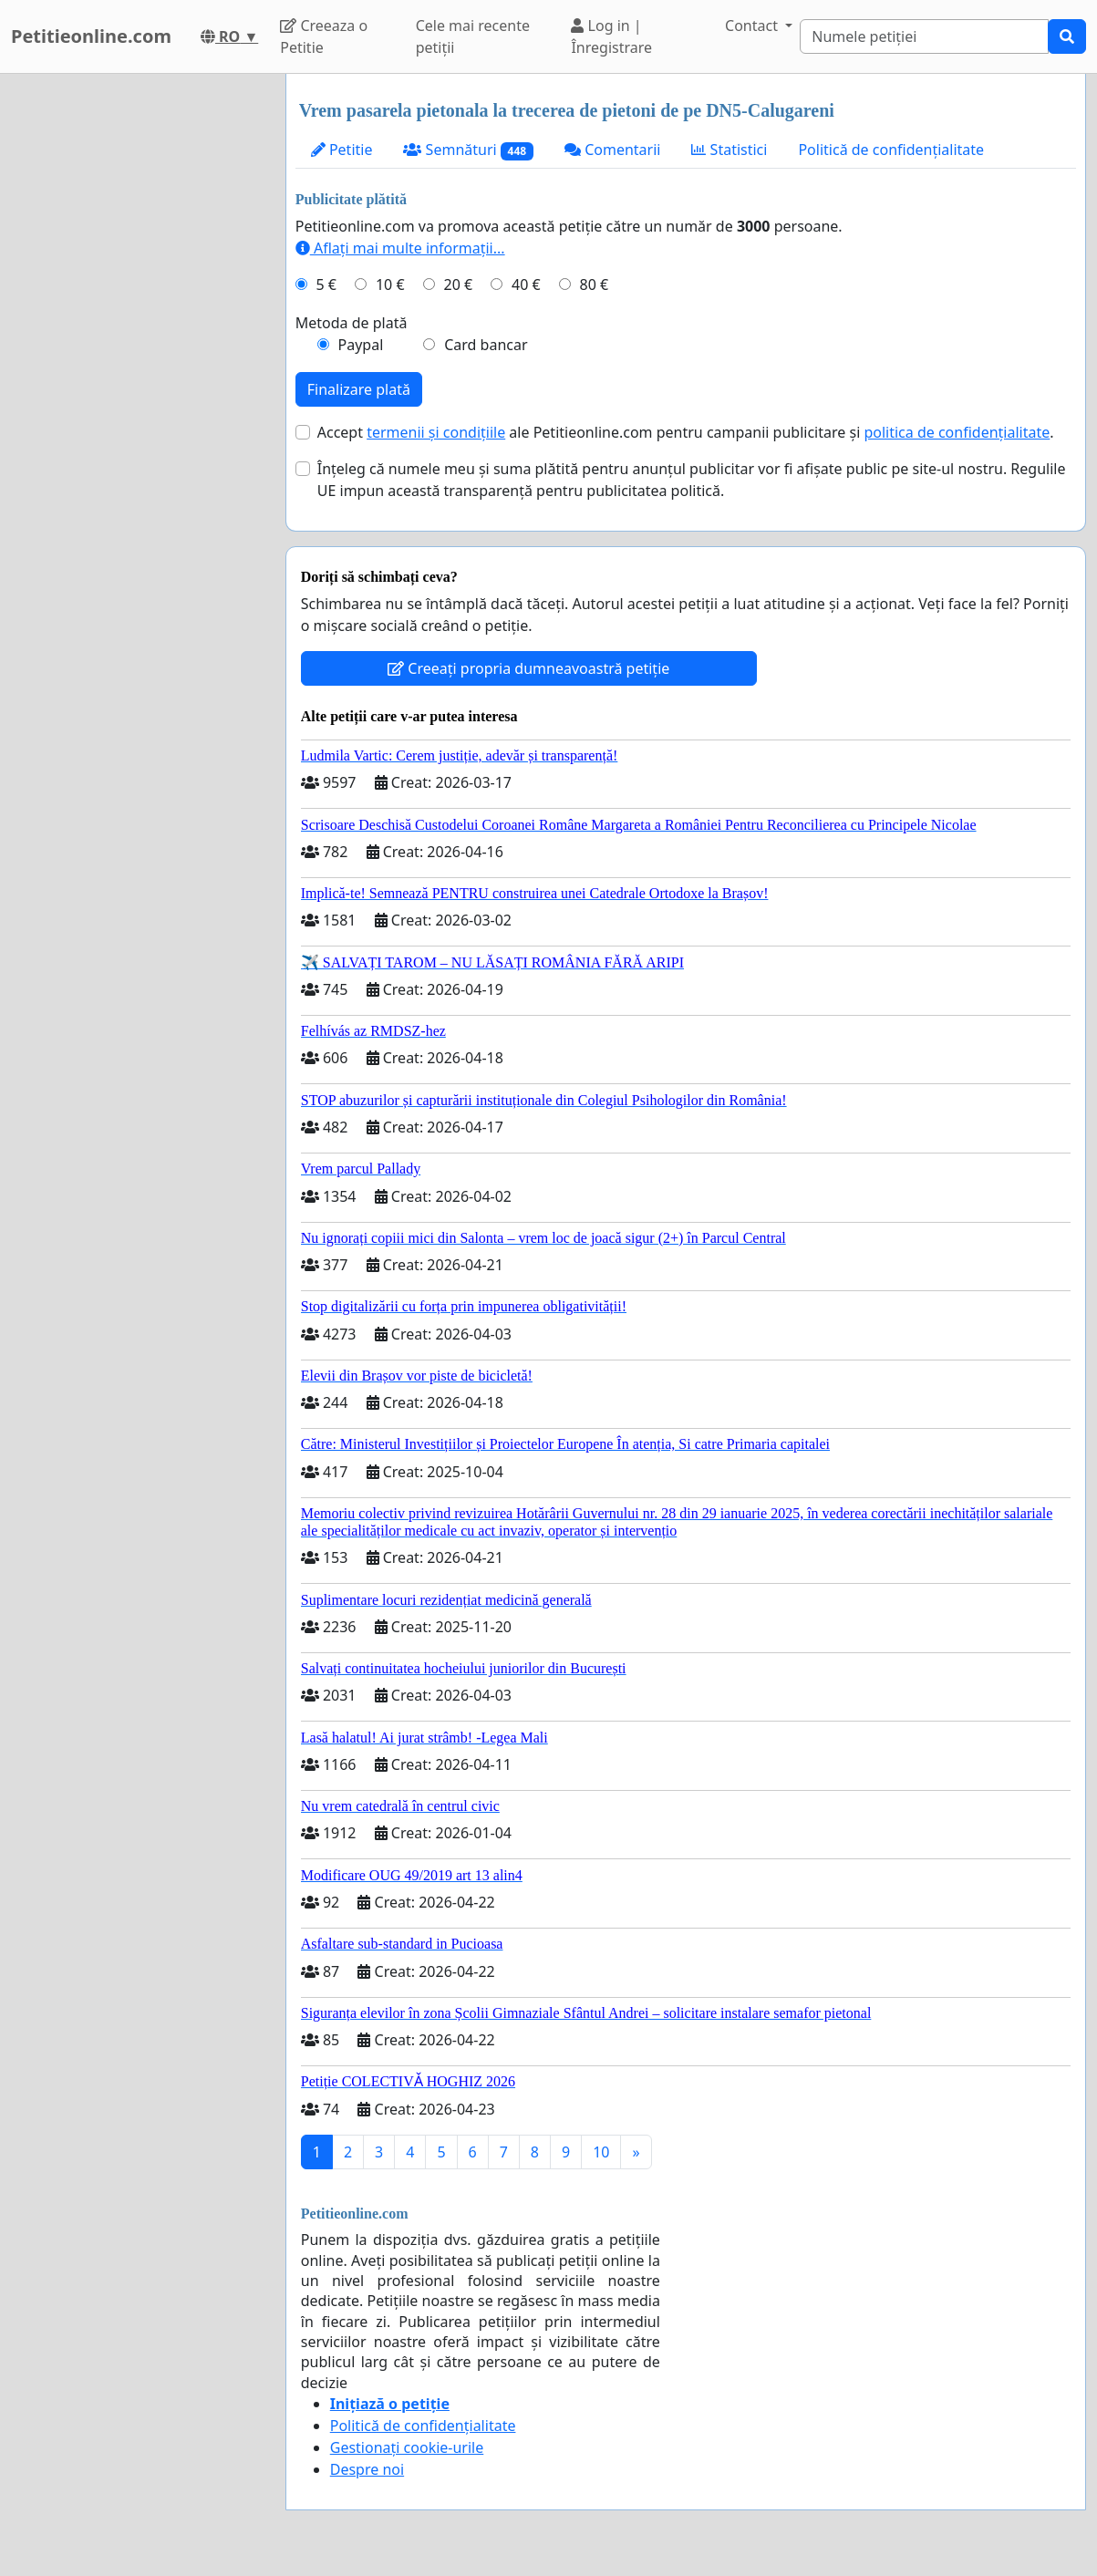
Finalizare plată (358, 389)
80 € (594, 284)
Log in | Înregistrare (611, 36)
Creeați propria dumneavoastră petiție (528, 668)
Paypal (361, 345)
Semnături (468, 150)
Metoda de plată (351, 323)
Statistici (729, 150)
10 (601, 2152)
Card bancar (485, 345)
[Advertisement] (137, 347)
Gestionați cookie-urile (407, 2447)
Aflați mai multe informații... (400, 248)
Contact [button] (753, 26)
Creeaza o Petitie (323, 36)
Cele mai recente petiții (473, 36)
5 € (326, 284)
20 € (457, 284)
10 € (390, 284)
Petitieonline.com (91, 36)
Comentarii (612, 150)
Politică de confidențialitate (891, 150)
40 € (526, 284)
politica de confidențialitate (957, 432)
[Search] (924, 36)
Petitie (342, 150)
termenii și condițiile (436, 432)
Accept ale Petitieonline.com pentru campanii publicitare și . (685, 432)
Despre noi (367, 2469)
